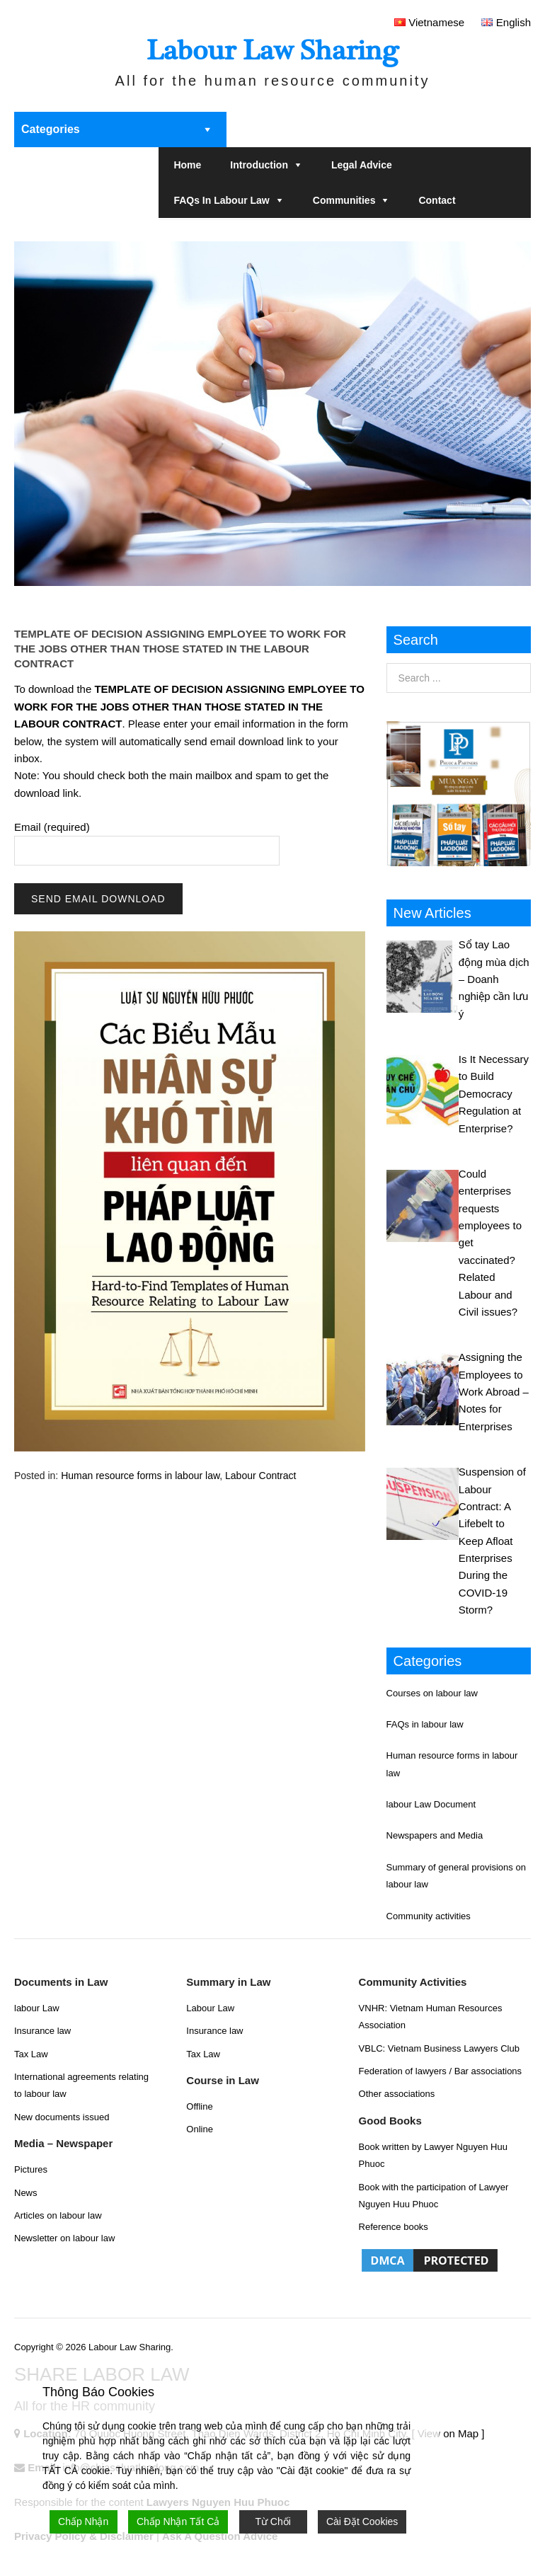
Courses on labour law (432, 1693)
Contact (436, 200)
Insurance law (42, 2030)
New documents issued (61, 2117)
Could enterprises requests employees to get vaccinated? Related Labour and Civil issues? (490, 1243)
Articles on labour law (58, 2215)
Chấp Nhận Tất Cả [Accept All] (178, 2521)
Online (199, 2129)
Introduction (259, 165)
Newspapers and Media (434, 1835)
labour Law (36, 2008)
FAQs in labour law (221, 200)
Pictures (30, 2169)
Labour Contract (260, 1475)
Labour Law (210, 2008)
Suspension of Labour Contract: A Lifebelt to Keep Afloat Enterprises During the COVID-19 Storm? (492, 1541)
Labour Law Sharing (272, 51)
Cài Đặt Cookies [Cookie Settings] (362, 2521)
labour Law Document (431, 1804)
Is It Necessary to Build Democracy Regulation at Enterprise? (494, 1093)
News (26, 2192)
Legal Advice (361, 165)
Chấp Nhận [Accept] (83, 2521)
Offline (199, 2106)
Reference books (393, 2226)
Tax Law (31, 2054)
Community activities (428, 1916)
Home (187, 165)
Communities (344, 200)
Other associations (397, 2093)
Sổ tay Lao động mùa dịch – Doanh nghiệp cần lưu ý (494, 979)
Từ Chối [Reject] (272, 2521)
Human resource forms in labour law (140, 1475)
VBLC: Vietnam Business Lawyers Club (439, 2048)
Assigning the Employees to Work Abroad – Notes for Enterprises (494, 1391)
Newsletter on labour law (64, 2238)
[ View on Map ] (447, 2433)
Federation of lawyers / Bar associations (440, 2071)
